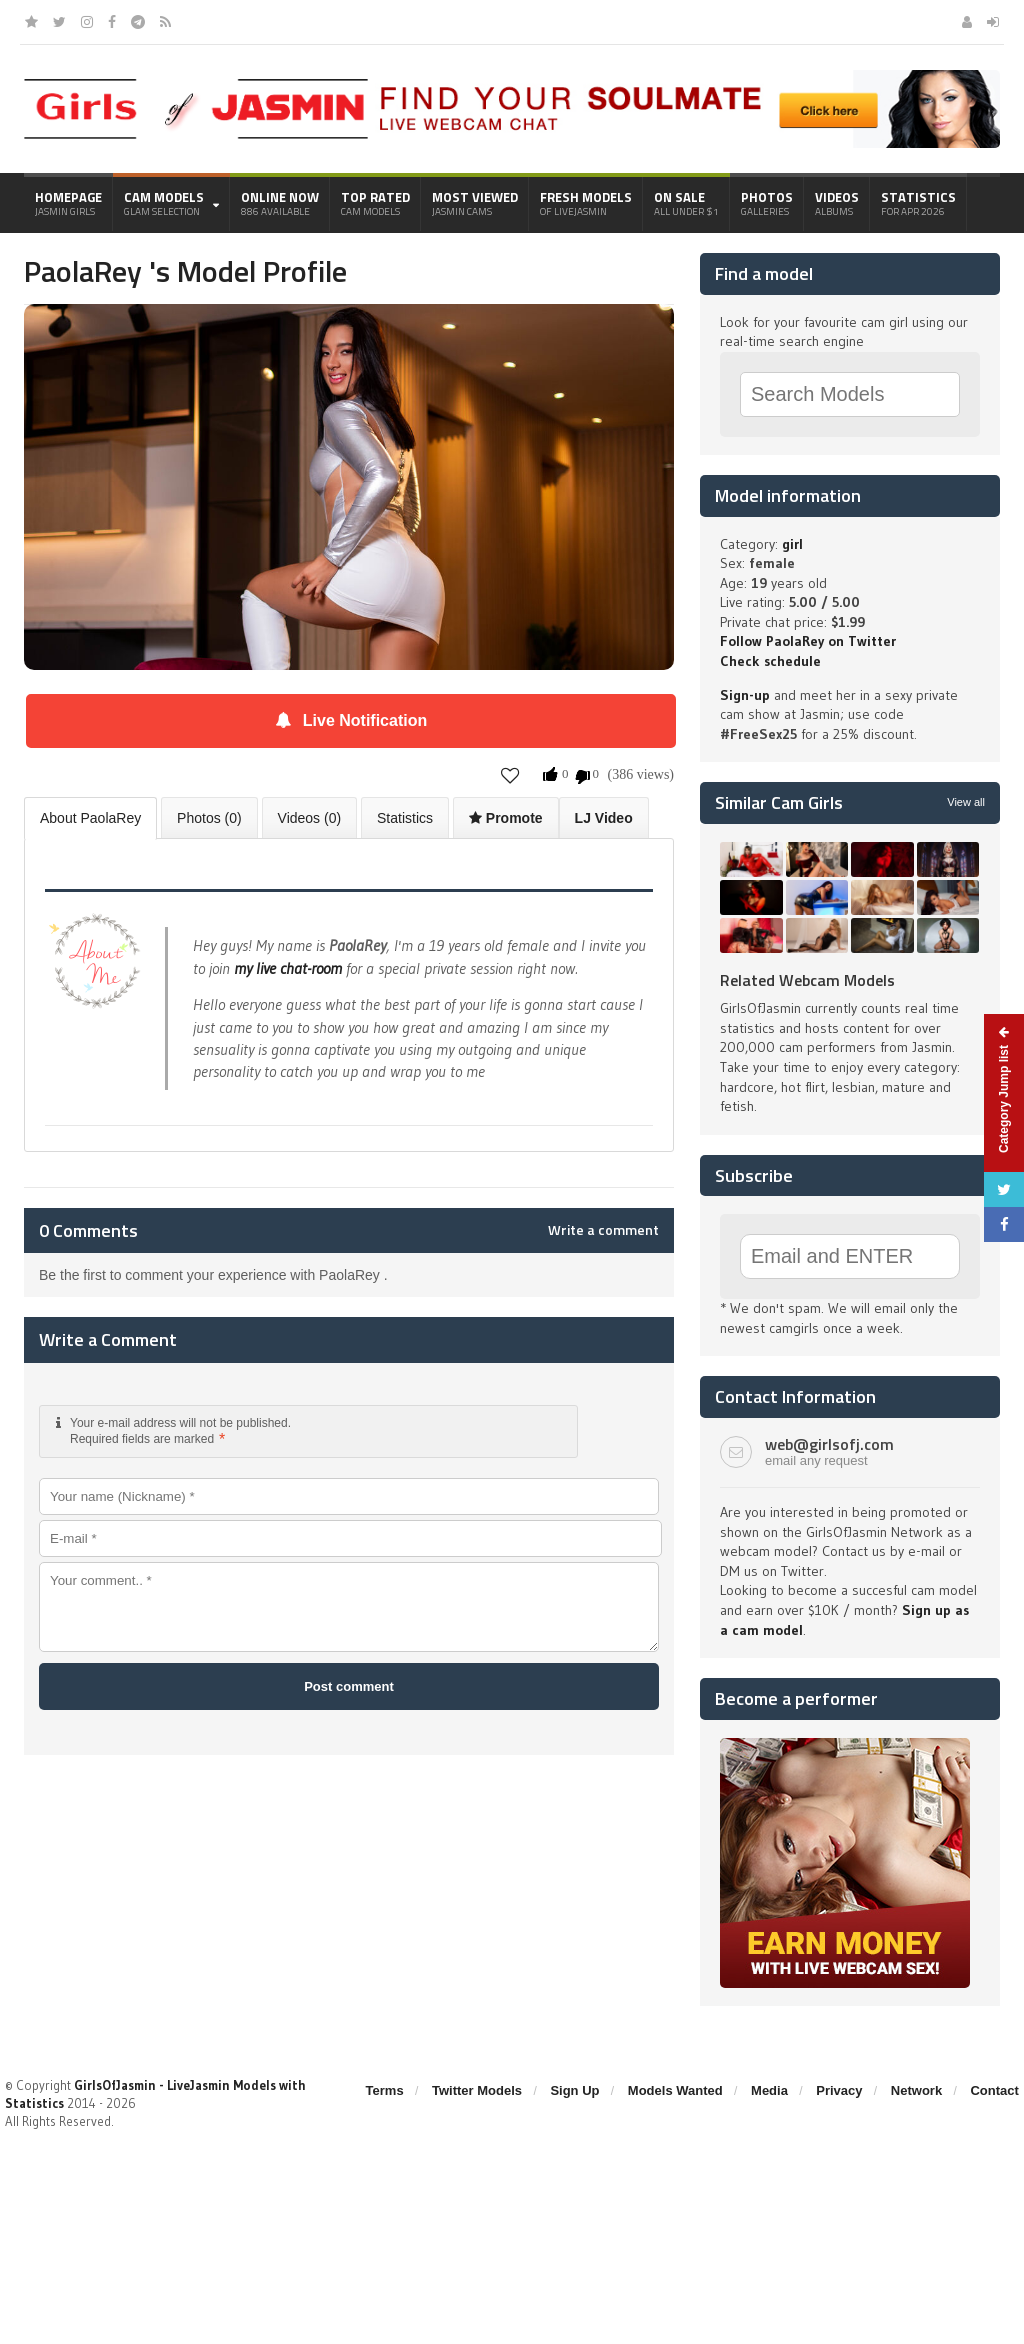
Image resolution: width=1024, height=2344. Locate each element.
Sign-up (745, 695)
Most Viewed (475, 203)
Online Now (280, 203)
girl (792, 544)
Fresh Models (586, 203)
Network (916, 2090)
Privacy (839, 2090)
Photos (767, 203)
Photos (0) (209, 818)
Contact (994, 2090)
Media (769, 2090)
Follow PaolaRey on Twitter (808, 641)
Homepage (68, 203)
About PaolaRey (90, 818)
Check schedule (770, 661)
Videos (837, 203)
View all (966, 802)
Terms (385, 2090)
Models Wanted (675, 2090)
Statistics (918, 203)
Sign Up (574, 2090)
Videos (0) (310, 818)
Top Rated (375, 203)
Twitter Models (477, 2090)
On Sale (686, 203)
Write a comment (603, 1230)
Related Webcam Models (807, 980)
